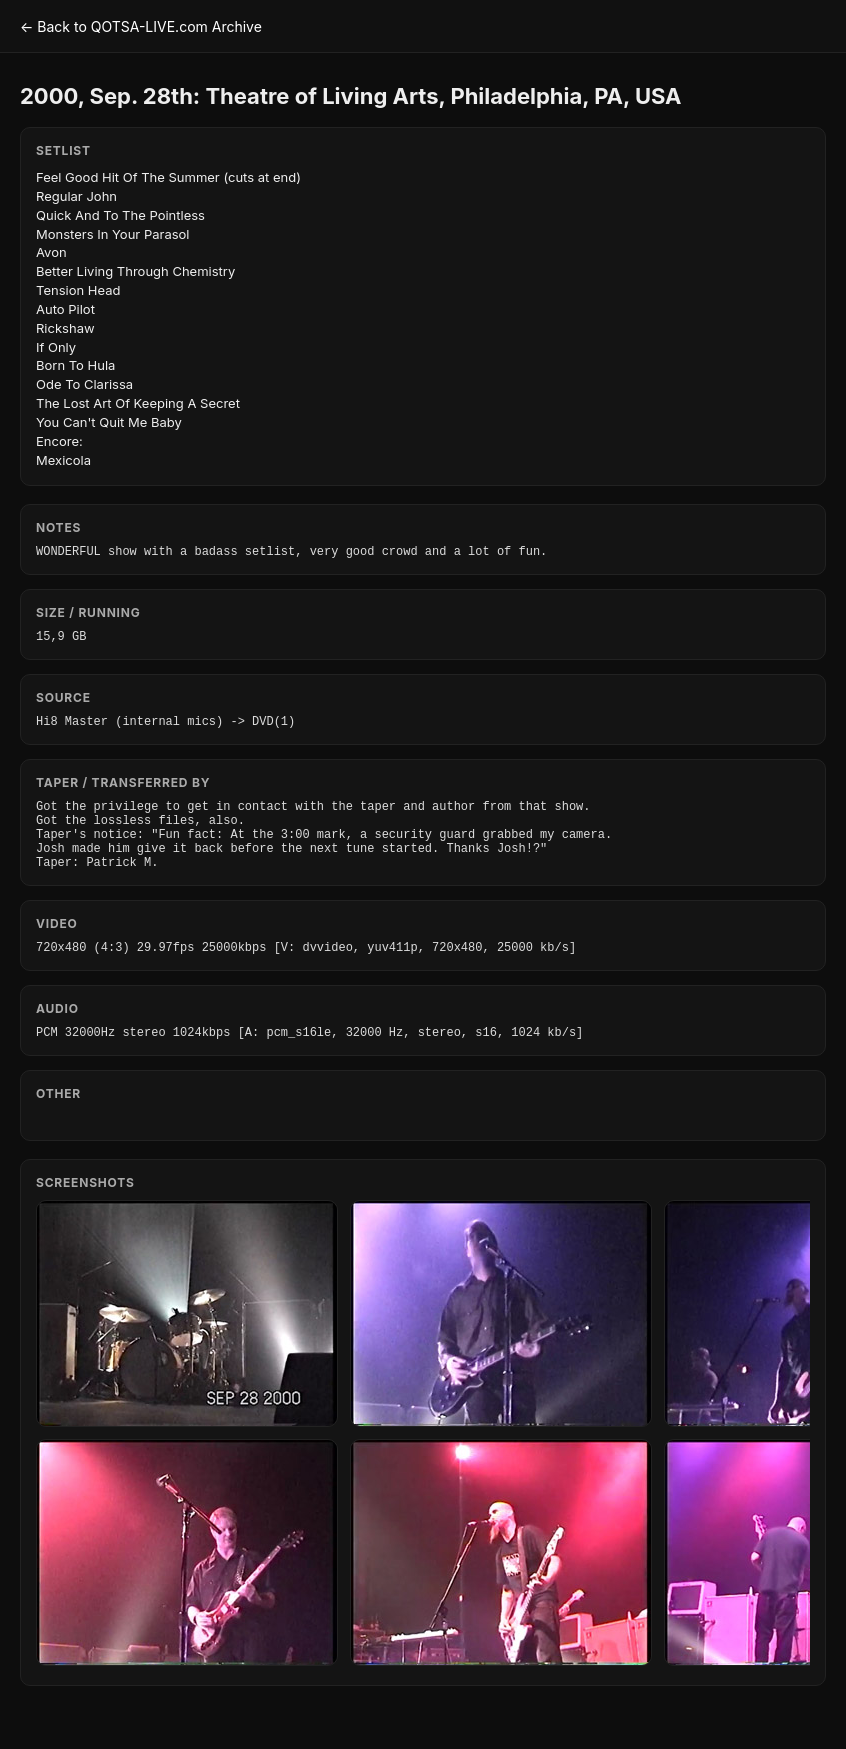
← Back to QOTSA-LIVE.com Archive (141, 26)
